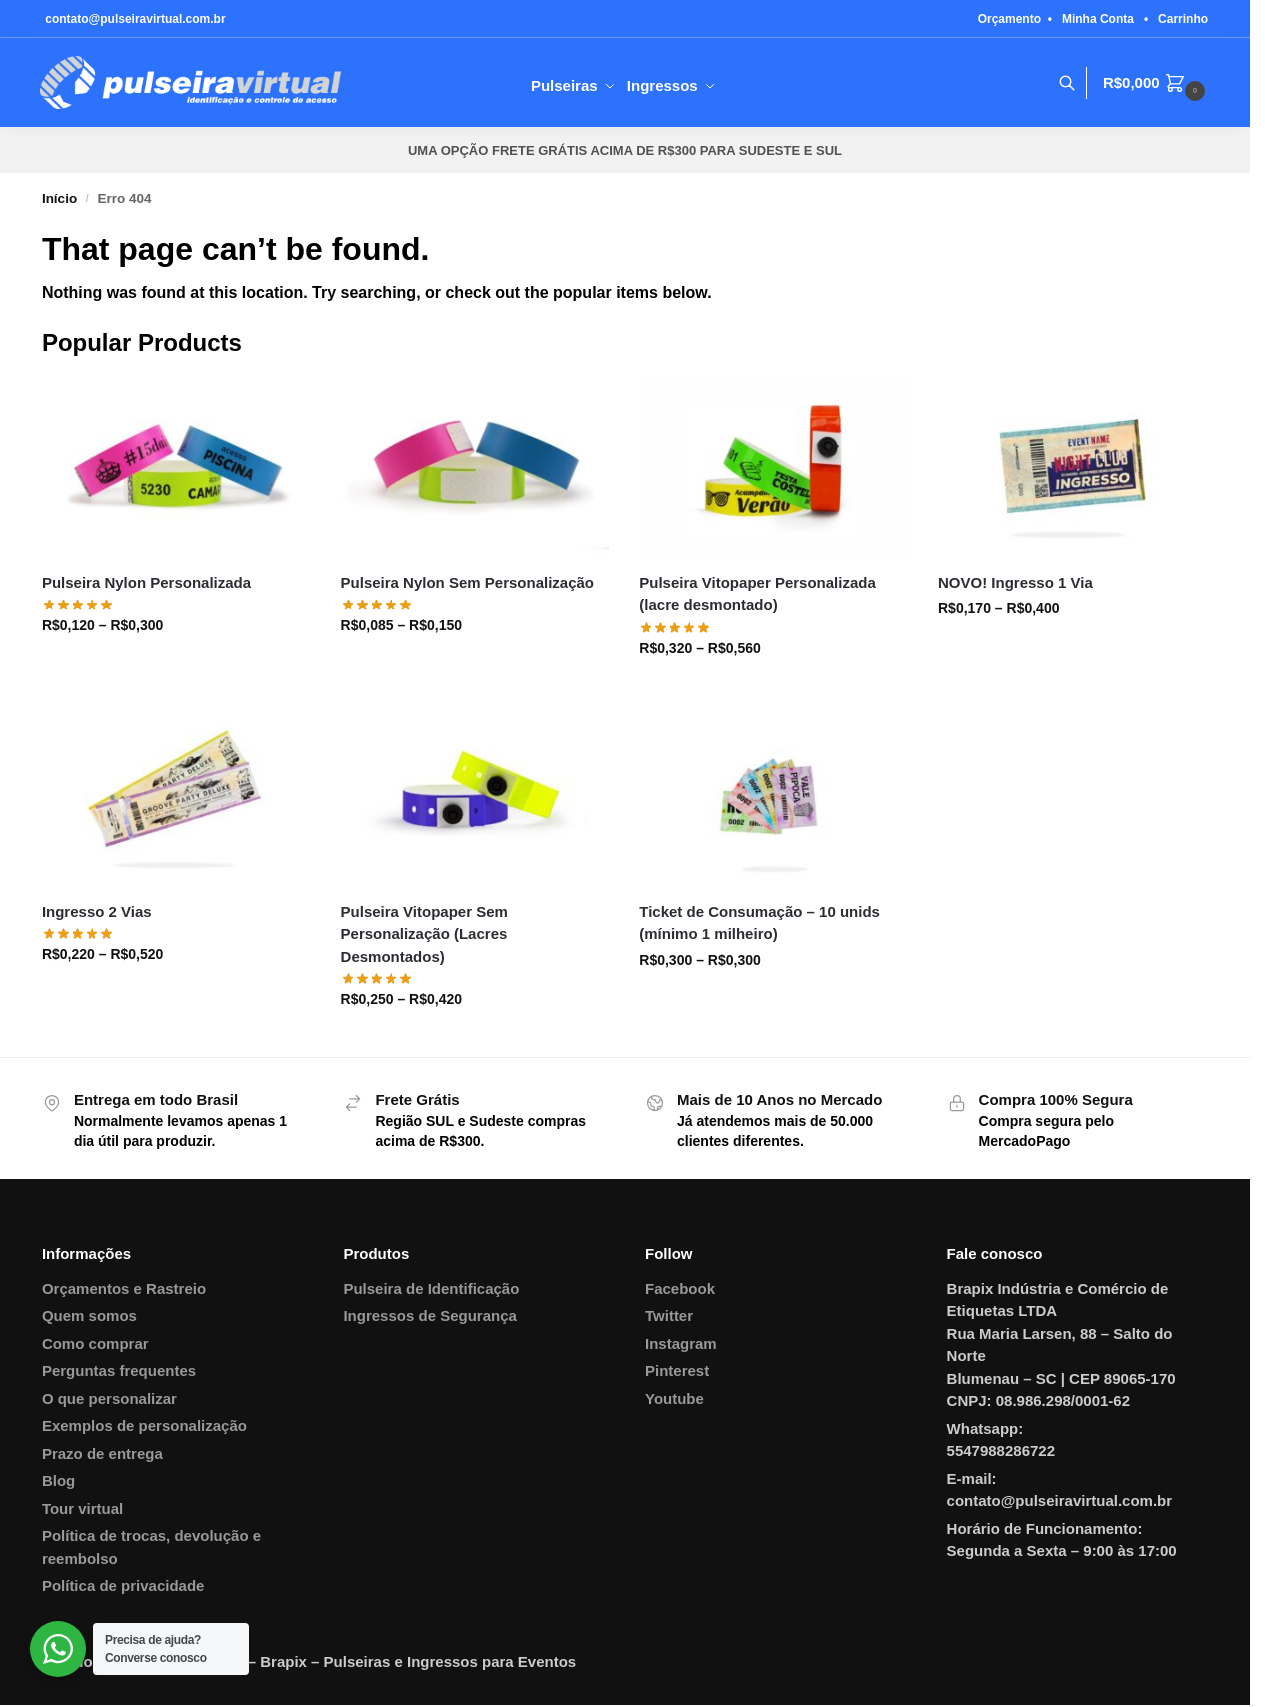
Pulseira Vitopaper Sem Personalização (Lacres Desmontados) (424, 934)
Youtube (674, 1398)
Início (59, 198)
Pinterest (677, 1370)
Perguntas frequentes (119, 1370)
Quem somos (89, 1315)
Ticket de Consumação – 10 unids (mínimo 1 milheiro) (759, 923)
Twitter (669, 1315)
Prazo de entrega (102, 1453)
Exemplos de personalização (144, 1425)
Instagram (681, 1343)
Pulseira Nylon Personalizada (146, 582)
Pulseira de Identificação (431, 1288)
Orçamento (1009, 19)
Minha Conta (1098, 19)
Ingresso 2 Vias (97, 911)
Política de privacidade (123, 1585)
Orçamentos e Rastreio (124, 1288)
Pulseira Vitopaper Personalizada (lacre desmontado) (757, 594)
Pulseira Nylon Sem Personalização (467, 582)
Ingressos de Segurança (429, 1315)
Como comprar (95, 1343)
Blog (58, 1480)
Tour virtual (82, 1508)
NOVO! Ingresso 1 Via (1015, 582)
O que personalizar (109, 1398)
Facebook (680, 1288)
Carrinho (1183, 19)
